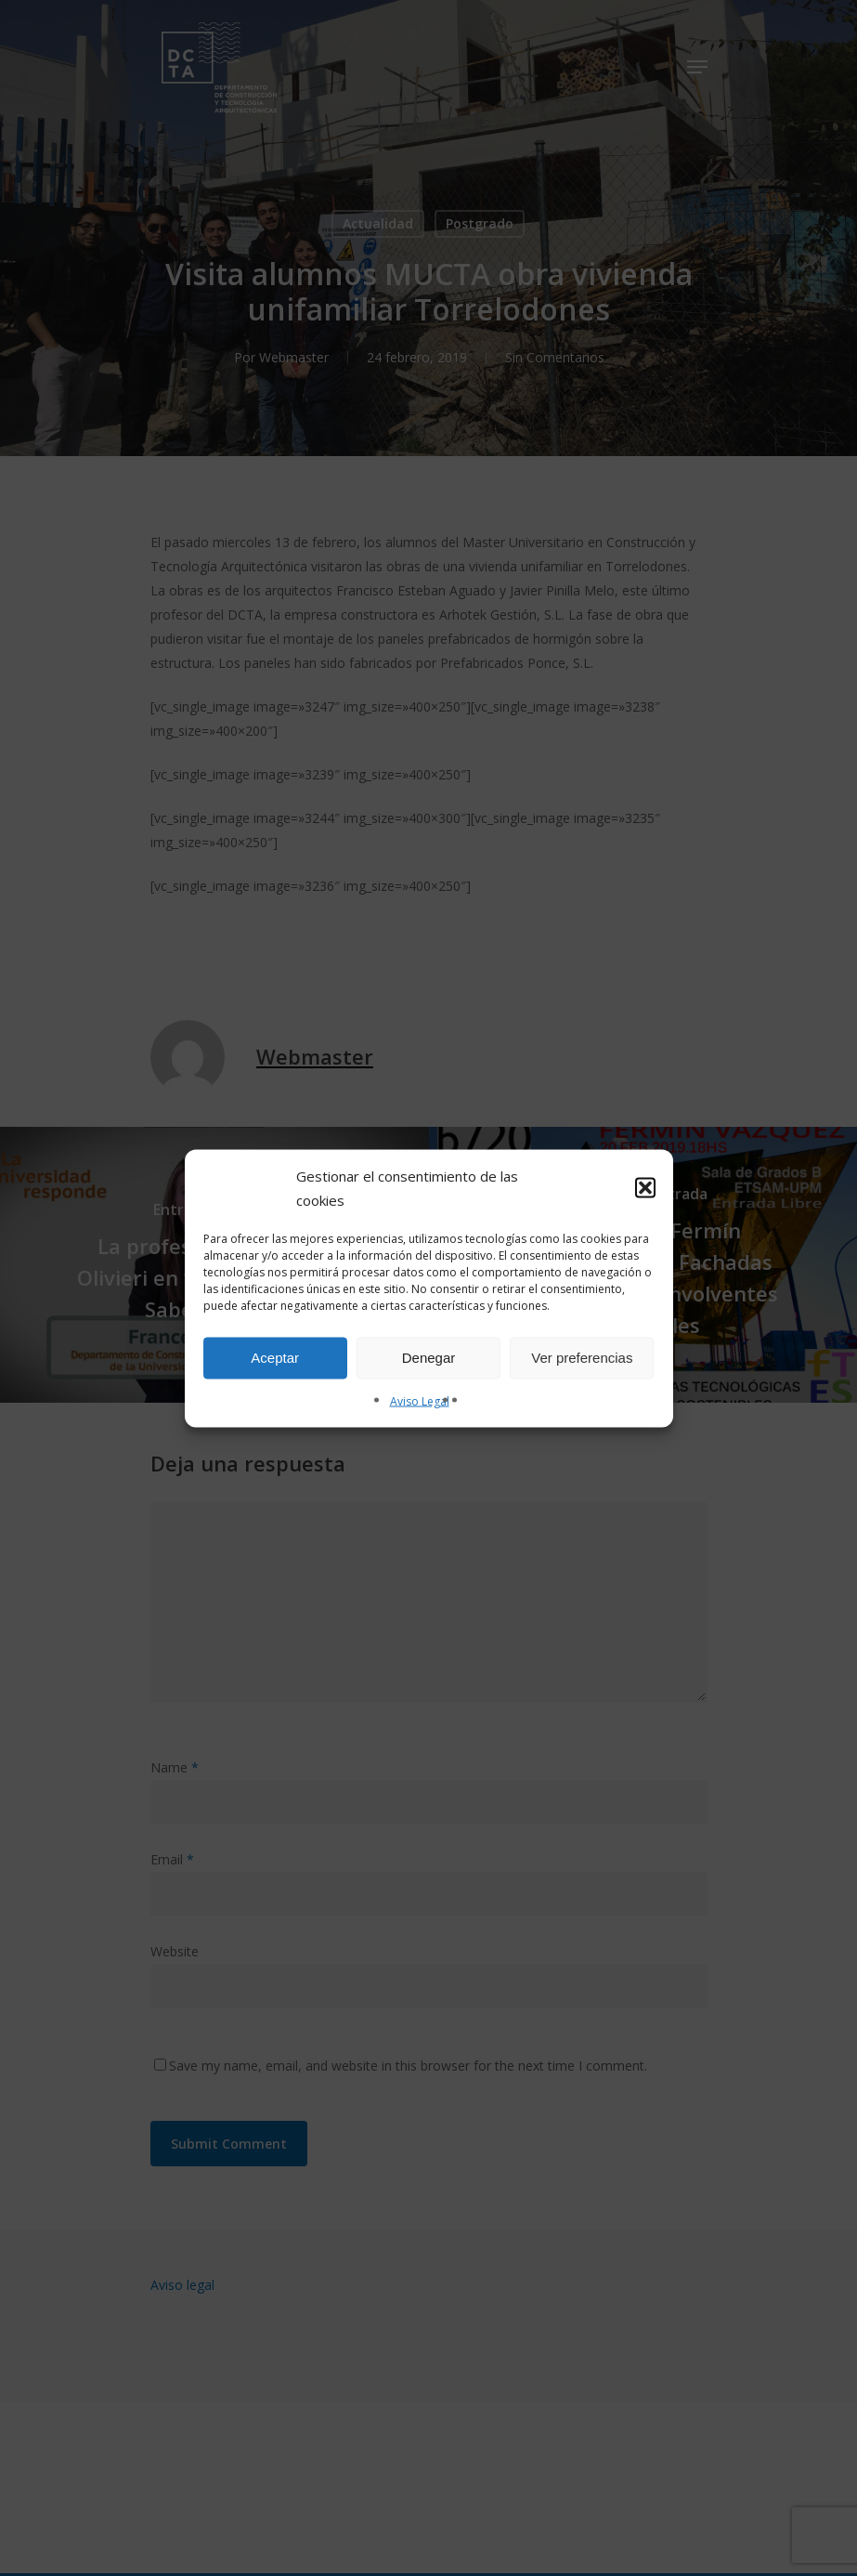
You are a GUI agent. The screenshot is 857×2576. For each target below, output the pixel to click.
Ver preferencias (581, 1358)
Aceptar (275, 1358)
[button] (645, 1187)
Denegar (429, 1358)
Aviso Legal (419, 1400)
